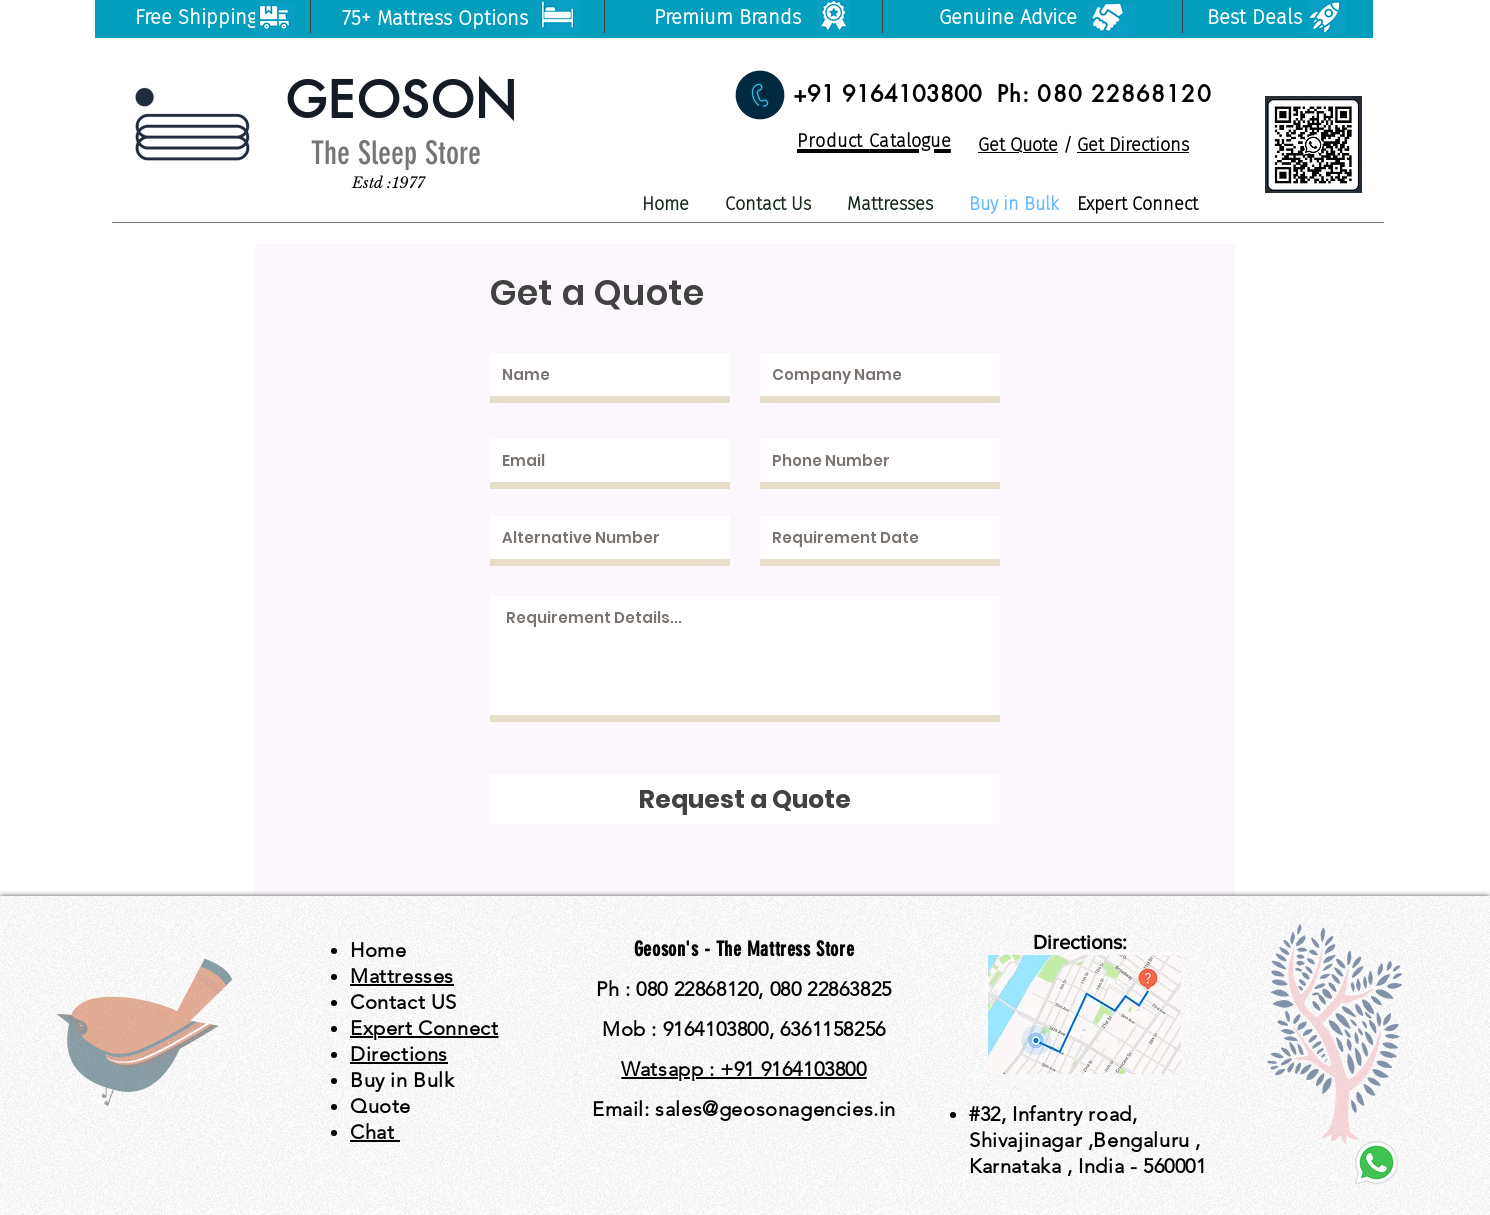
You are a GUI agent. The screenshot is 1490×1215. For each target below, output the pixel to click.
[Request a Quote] (745, 799)
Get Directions (1133, 145)
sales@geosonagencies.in (775, 1109)
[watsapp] (1376, 1162)
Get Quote (1018, 145)
